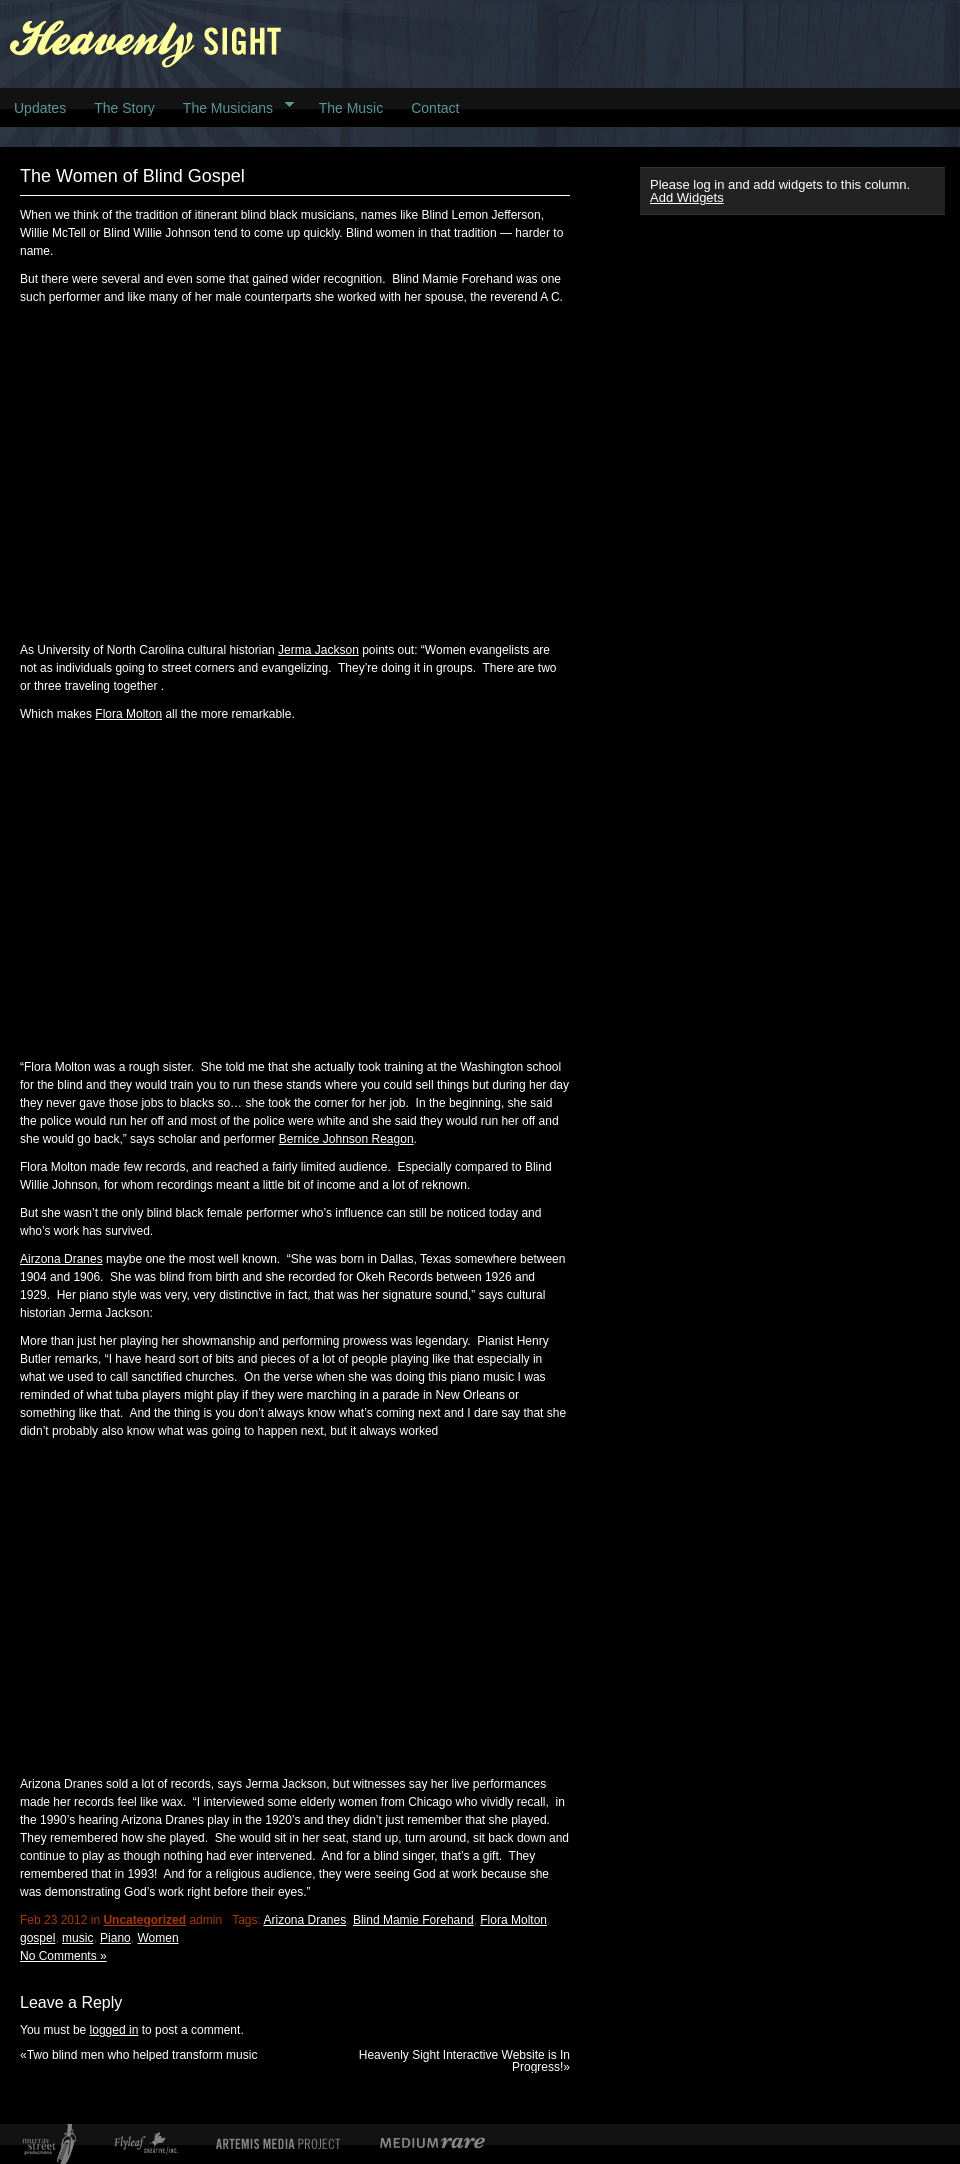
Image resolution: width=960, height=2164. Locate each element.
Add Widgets (687, 197)
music (77, 1938)
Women (157, 1938)
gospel (37, 1938)
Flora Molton (128, 714)
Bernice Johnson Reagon (346, 1139)
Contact (435, 108)
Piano (115, 1938)
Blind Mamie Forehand (413, 1920)
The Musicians (231, 106)
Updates (40, 108)
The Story (124, 108)
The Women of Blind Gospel (132, 176)
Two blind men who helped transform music (142, 2055)
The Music (351, 108)
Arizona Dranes (304, 1920)
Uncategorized (144, 1920)
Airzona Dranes (61, 1259)
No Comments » (63, 1956)
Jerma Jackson (318, 650)
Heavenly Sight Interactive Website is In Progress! (464, 2061)
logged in (114, 2030)
